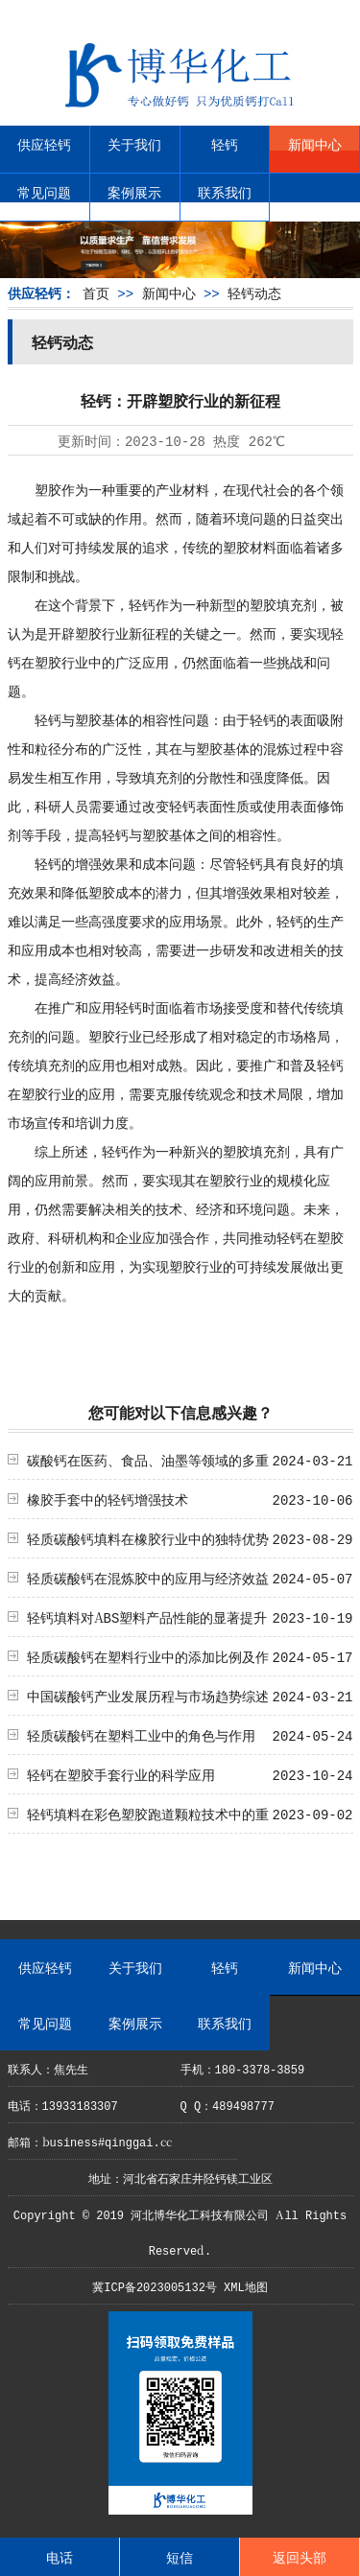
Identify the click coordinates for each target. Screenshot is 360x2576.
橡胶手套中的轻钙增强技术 (107, 1499)
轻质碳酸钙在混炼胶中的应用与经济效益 (148, 1577)
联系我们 (225, 191)
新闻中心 (315, 143)
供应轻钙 (44, 143)
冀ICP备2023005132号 (154, 2286)
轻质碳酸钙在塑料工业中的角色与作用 (141, 1735)
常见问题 (44, 191)
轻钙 (224, 143)
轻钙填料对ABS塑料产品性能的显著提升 (147, 1617)
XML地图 (246, 2286)
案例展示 (134, 191)
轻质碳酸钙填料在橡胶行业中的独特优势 (148, 1538)
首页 (96, 292)
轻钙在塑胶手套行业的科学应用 (121, 1774)
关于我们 (134, 143)
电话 (59, 2556)
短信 (179, 2556)
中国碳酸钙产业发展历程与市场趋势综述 (148, 1695)
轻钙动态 (254, 292)
